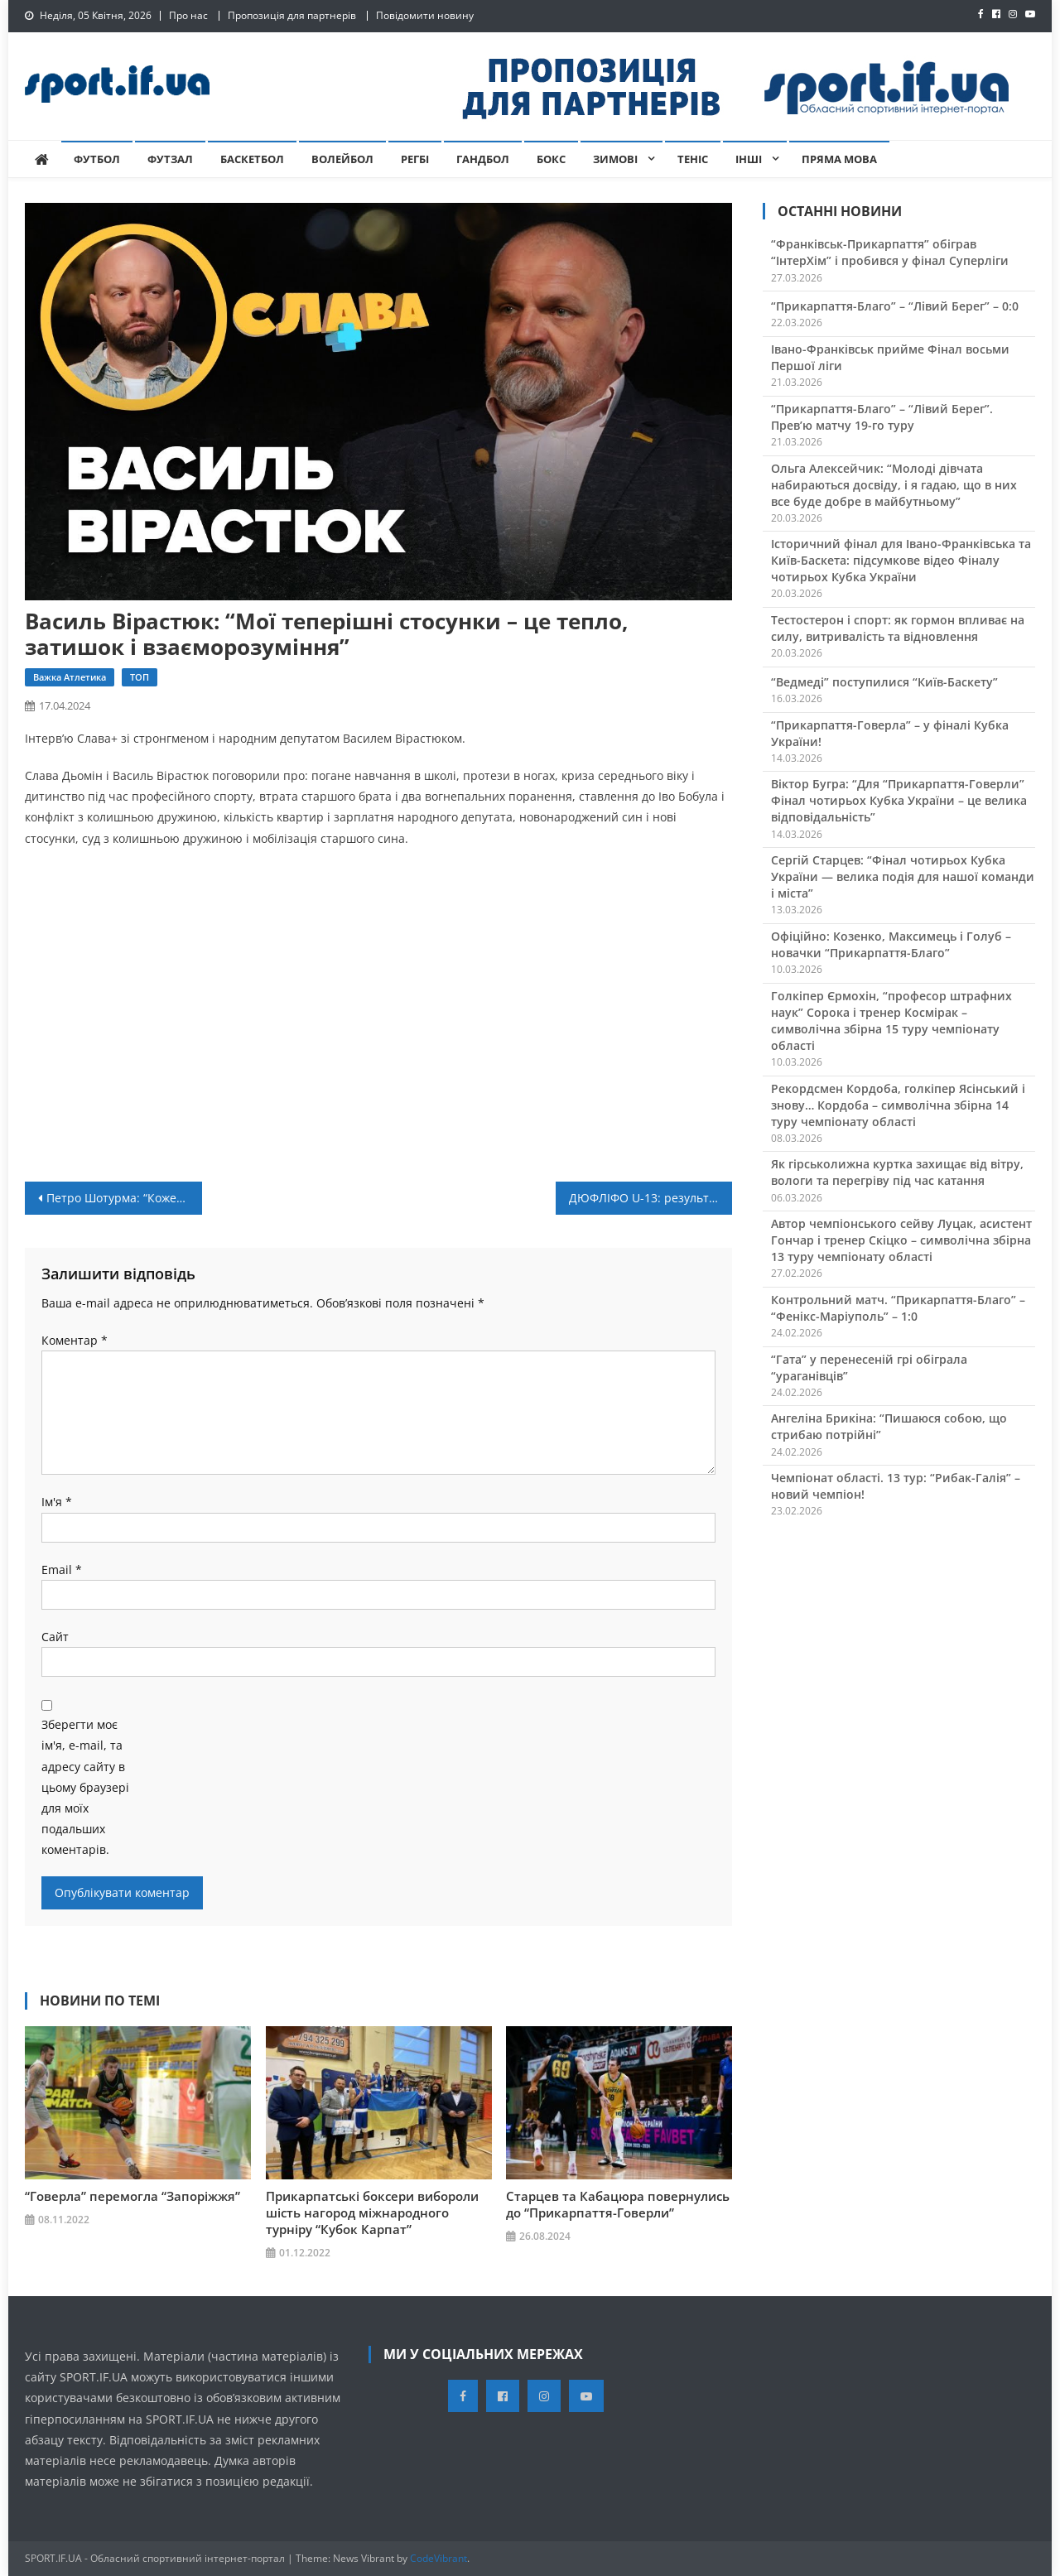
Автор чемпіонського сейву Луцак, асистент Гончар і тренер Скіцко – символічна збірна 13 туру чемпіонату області (901, 1240)
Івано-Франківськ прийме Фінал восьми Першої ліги (890, 357)
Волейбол (342, 159)
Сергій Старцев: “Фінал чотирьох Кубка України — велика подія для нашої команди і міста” (902, 876)
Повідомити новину (425, 15)
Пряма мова (839, 159)
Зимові (615, 159)
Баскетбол (252, 159)
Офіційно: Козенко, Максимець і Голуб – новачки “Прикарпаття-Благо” (891, 944)
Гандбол (482, 159)
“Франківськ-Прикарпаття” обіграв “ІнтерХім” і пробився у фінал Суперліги (890, 252)
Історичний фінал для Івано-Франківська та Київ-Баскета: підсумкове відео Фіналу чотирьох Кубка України (901, 560)
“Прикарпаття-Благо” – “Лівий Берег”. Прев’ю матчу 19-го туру (882, 417)
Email (61, 1569)
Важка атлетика (69, 677)
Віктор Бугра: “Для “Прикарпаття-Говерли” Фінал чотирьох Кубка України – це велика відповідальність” (899, 800)
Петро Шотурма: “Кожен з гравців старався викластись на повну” (124, 1198)
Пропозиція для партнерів (292, 15)
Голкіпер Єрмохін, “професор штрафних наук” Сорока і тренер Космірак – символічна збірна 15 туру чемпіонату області (891, 1020)
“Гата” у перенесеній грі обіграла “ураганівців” (869, 1367)
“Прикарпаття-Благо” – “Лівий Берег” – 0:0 (895, 306)
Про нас (188, 15)
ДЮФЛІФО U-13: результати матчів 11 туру (651, 1198)
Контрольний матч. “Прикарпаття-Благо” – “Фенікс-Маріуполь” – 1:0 (898, 1308)
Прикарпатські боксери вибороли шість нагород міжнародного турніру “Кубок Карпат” (372, 2212)
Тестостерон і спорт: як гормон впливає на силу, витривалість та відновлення (897, 628)
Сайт (55, 1636)
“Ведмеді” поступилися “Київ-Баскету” (884, 682)
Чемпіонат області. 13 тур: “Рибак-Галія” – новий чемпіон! (895, 1486)
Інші (748, 159)
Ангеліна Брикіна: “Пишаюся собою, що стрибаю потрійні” (889, 1426)
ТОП (139, 677)
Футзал (170, 159)
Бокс (551, 159)
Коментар (74, 1340)
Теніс (692, 159)
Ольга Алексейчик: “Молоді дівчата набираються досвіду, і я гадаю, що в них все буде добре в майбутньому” (894, 484)
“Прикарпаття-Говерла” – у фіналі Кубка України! (890, 733)
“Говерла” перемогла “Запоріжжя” (132, 2196)
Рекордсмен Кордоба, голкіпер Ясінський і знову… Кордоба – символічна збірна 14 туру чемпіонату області (898, 1105)
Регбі (415, 159)
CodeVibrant (438, 2558)
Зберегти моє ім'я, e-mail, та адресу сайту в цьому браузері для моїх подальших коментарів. (85, 1787)
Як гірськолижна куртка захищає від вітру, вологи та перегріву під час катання (897, 1172)
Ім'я (56, 1501)
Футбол (97, 159)
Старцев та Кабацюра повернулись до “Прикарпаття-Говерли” (618, 2204)
